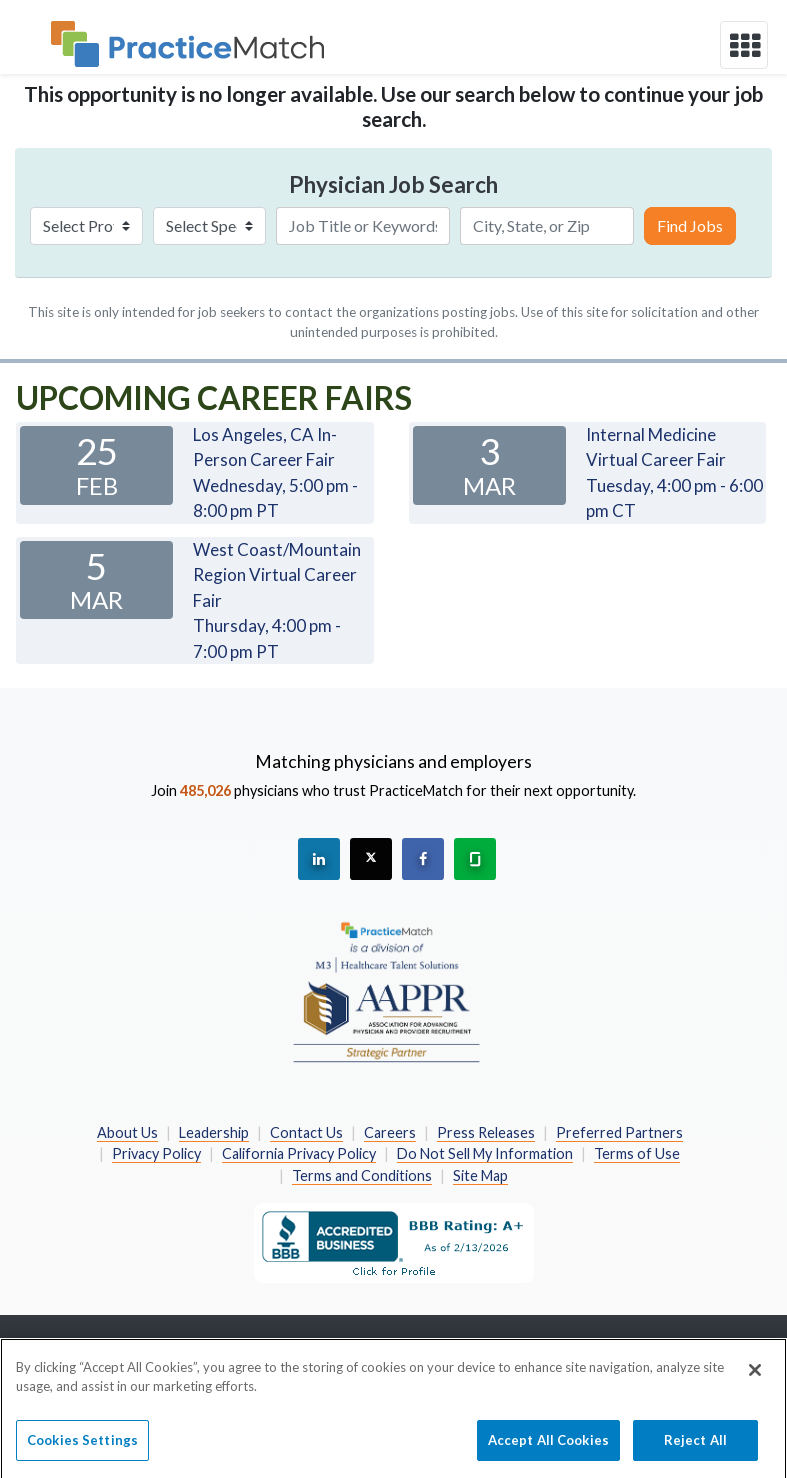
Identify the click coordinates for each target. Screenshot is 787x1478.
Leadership (214, 1132)
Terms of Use (637, 1153)
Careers (390, 1132)
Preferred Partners (619, 1132)
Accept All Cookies (548, 1449)
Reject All (695, 1449)
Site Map (480, 1175)
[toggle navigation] (744, 45)
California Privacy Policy (299, 1153)
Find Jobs (690, 225)
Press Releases (486, 1132)
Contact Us (306, 1132)
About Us (127, 1132)
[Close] (755, 1379)
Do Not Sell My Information (485, 1153)
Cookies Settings (82, 1449)
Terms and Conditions (362, 1175)
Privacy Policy (156, 1153)
